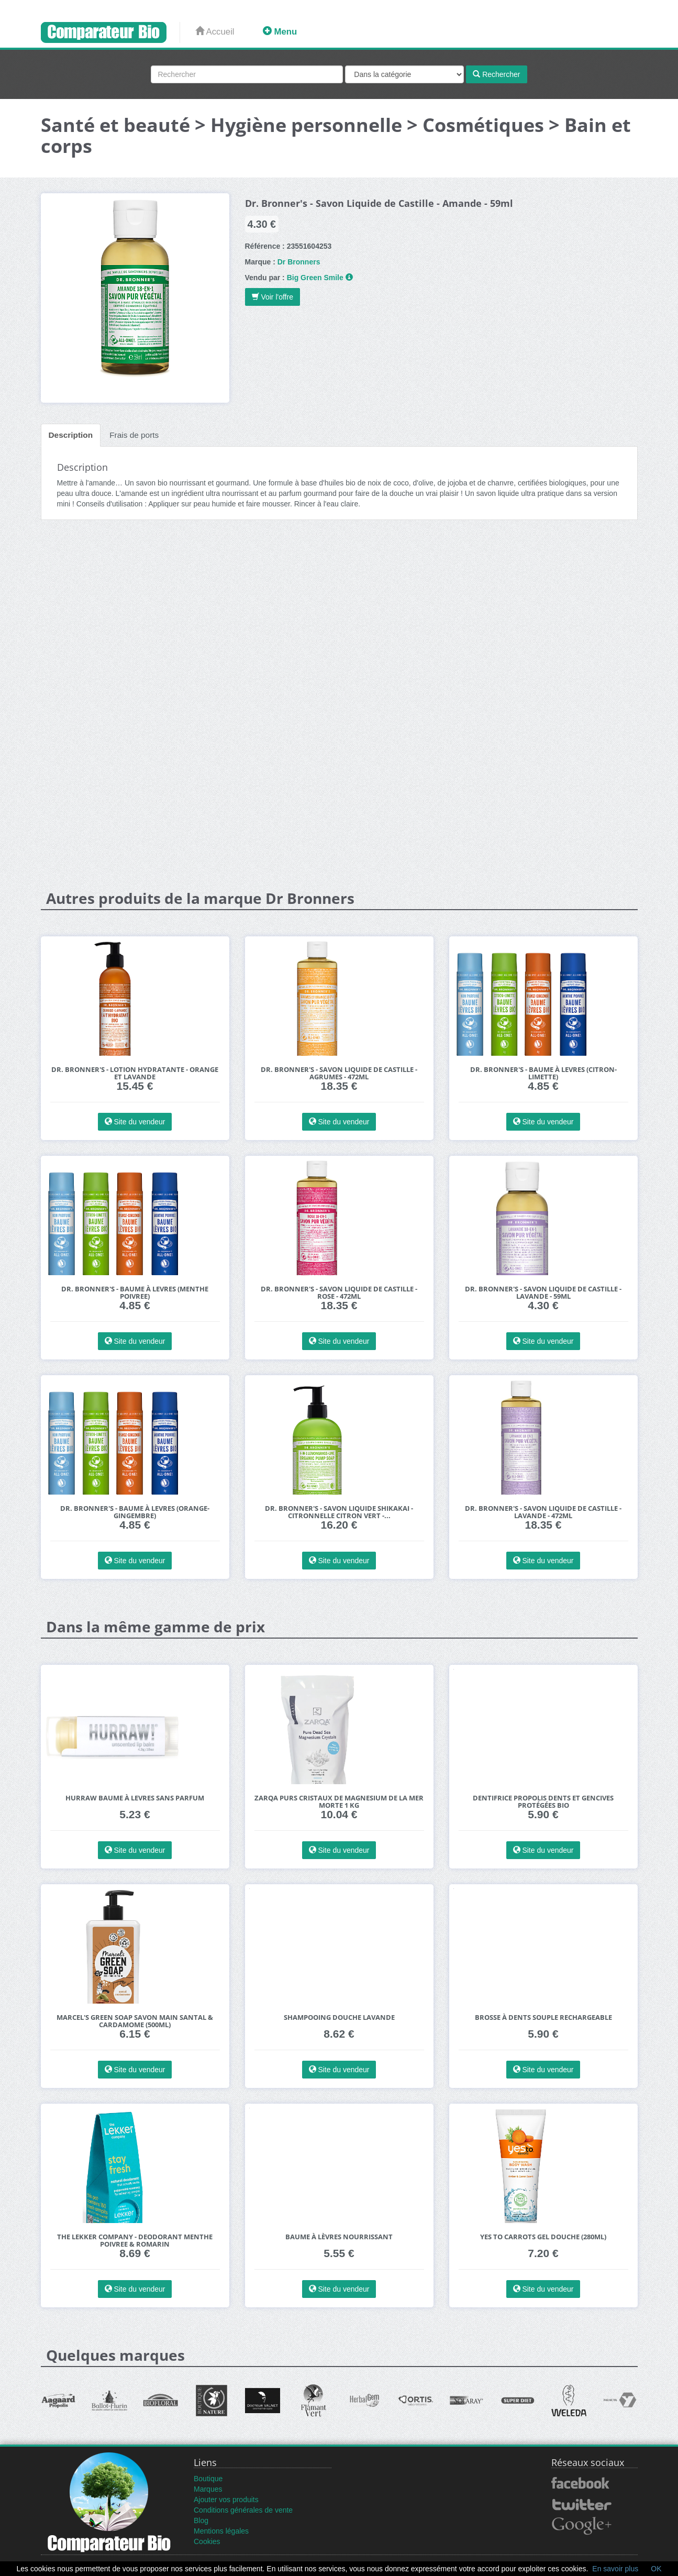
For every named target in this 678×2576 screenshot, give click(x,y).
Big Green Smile (315, 277)
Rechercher (496, 74)
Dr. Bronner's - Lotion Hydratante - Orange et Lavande (134, 1073)
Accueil (215, 32)
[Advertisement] (339, 609)
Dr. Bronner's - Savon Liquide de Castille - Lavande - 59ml (543, 1293)
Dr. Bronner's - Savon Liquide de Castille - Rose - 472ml (339, 1293)
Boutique (208, 2478)
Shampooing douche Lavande (339, 2017)
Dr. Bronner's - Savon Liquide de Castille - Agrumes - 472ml (339, 1073)
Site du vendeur (135, 1122)
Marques (208, 2489)
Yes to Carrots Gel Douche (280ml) (543, 2236)
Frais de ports (134, 434)
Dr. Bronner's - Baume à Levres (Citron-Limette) (543, 1073)
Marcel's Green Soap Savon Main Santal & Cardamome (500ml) (135, 2021)
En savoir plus (615, 2568)
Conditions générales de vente (243, 2510)
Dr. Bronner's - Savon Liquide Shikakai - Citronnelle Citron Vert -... (339, 1512)
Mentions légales (221, 2531)
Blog (201, 2520)
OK (656, 2568)
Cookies (207, 2541)
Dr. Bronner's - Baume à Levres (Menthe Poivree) (134, 1293)
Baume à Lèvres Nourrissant (339, 2236)
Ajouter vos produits (226, 2499)
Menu (280, 32)
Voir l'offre (272, 297)
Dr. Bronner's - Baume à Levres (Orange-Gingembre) (134, 1512)
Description (71, 434)
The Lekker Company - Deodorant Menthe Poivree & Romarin (135, 2240)
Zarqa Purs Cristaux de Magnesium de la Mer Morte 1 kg (339, 1802)
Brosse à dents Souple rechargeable (543, 2017)
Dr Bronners (298, 262)
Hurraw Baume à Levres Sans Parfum (134, 1798)
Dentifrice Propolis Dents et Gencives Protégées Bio (543, 1802)
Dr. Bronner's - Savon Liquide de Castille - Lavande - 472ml (543, 1512)
